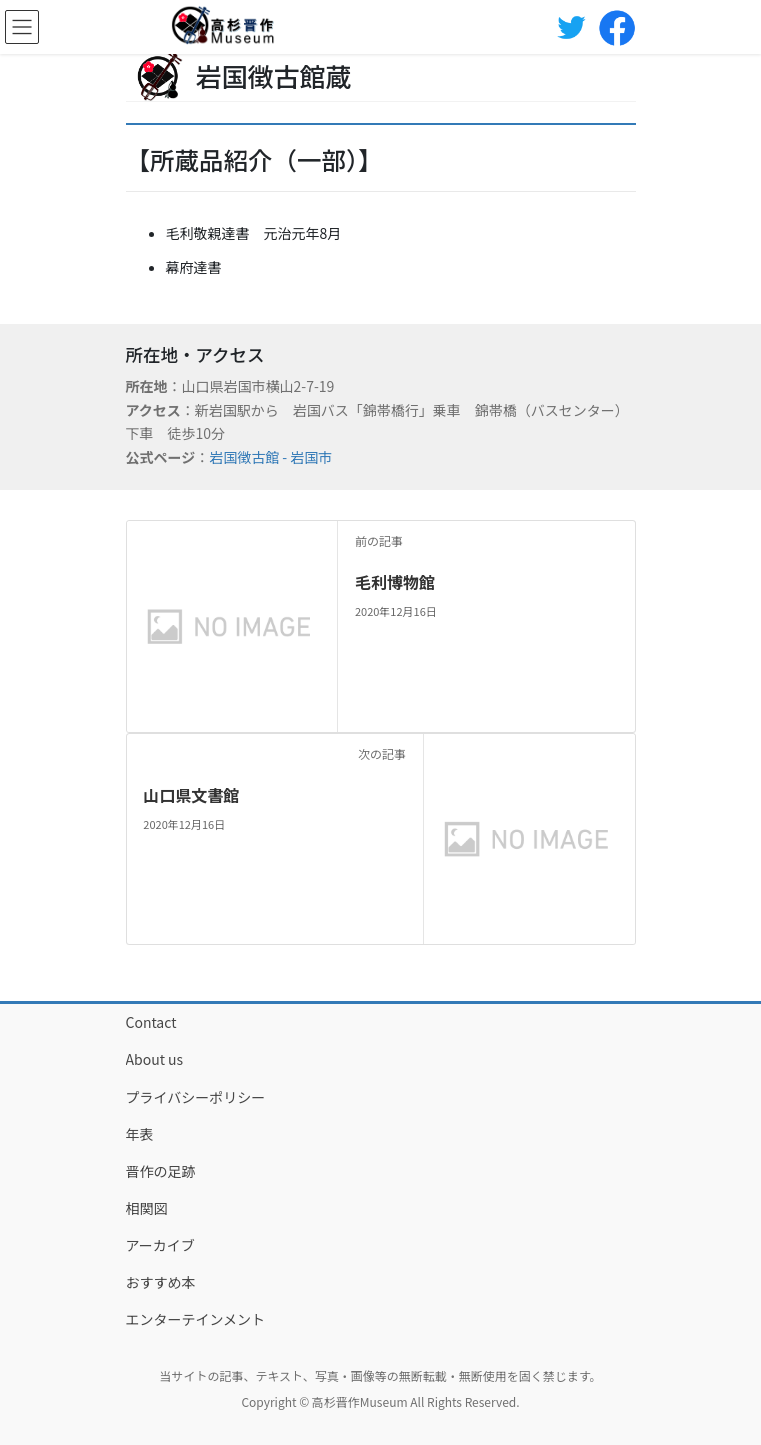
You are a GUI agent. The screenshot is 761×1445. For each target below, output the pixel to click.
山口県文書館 (191, 795)
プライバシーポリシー (196, 1097)
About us (155, 1059)
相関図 (147, 1208)
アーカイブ (160, 1245)
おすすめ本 (161, 1282)
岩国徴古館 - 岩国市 (270, 457)
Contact (151, 1022)
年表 (140, 1134)
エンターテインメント (196, 1319)
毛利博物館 (395, 582)
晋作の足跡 (161, 1171)
